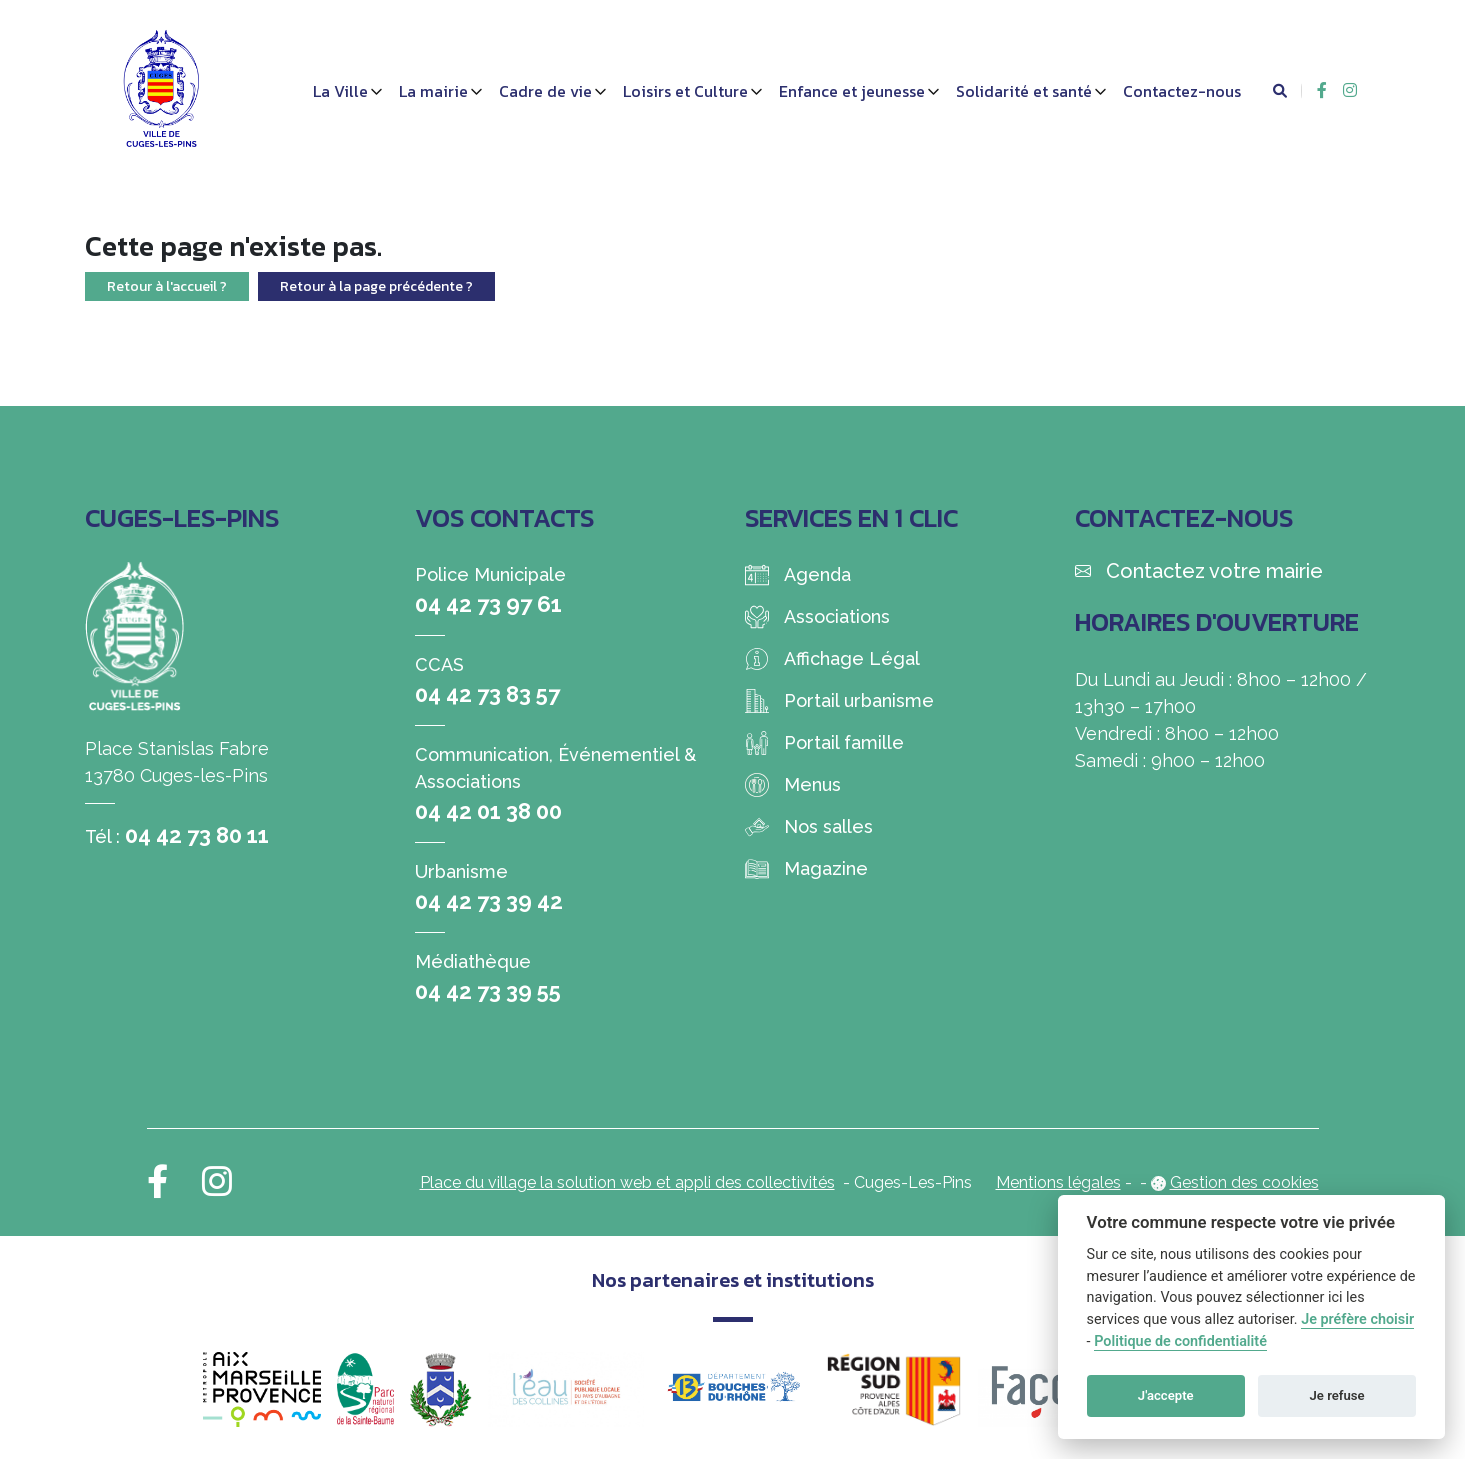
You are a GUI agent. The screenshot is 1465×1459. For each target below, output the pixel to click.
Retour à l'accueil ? (167, 286)
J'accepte (1166, 1395)
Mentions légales (1058, 1182)
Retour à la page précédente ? (376, 286)
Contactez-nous (1182, 91)
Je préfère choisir (1357, 1319)
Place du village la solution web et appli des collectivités (627, 1182)
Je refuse (1337, 1395)
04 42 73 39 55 (488, 991)
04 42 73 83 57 (487, 694)
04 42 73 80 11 (197, 835)
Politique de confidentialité (1180, 1341)
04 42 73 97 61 (488, 604)
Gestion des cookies (1244, 1182)
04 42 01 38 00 (488, 811)
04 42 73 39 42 (489, 901)
